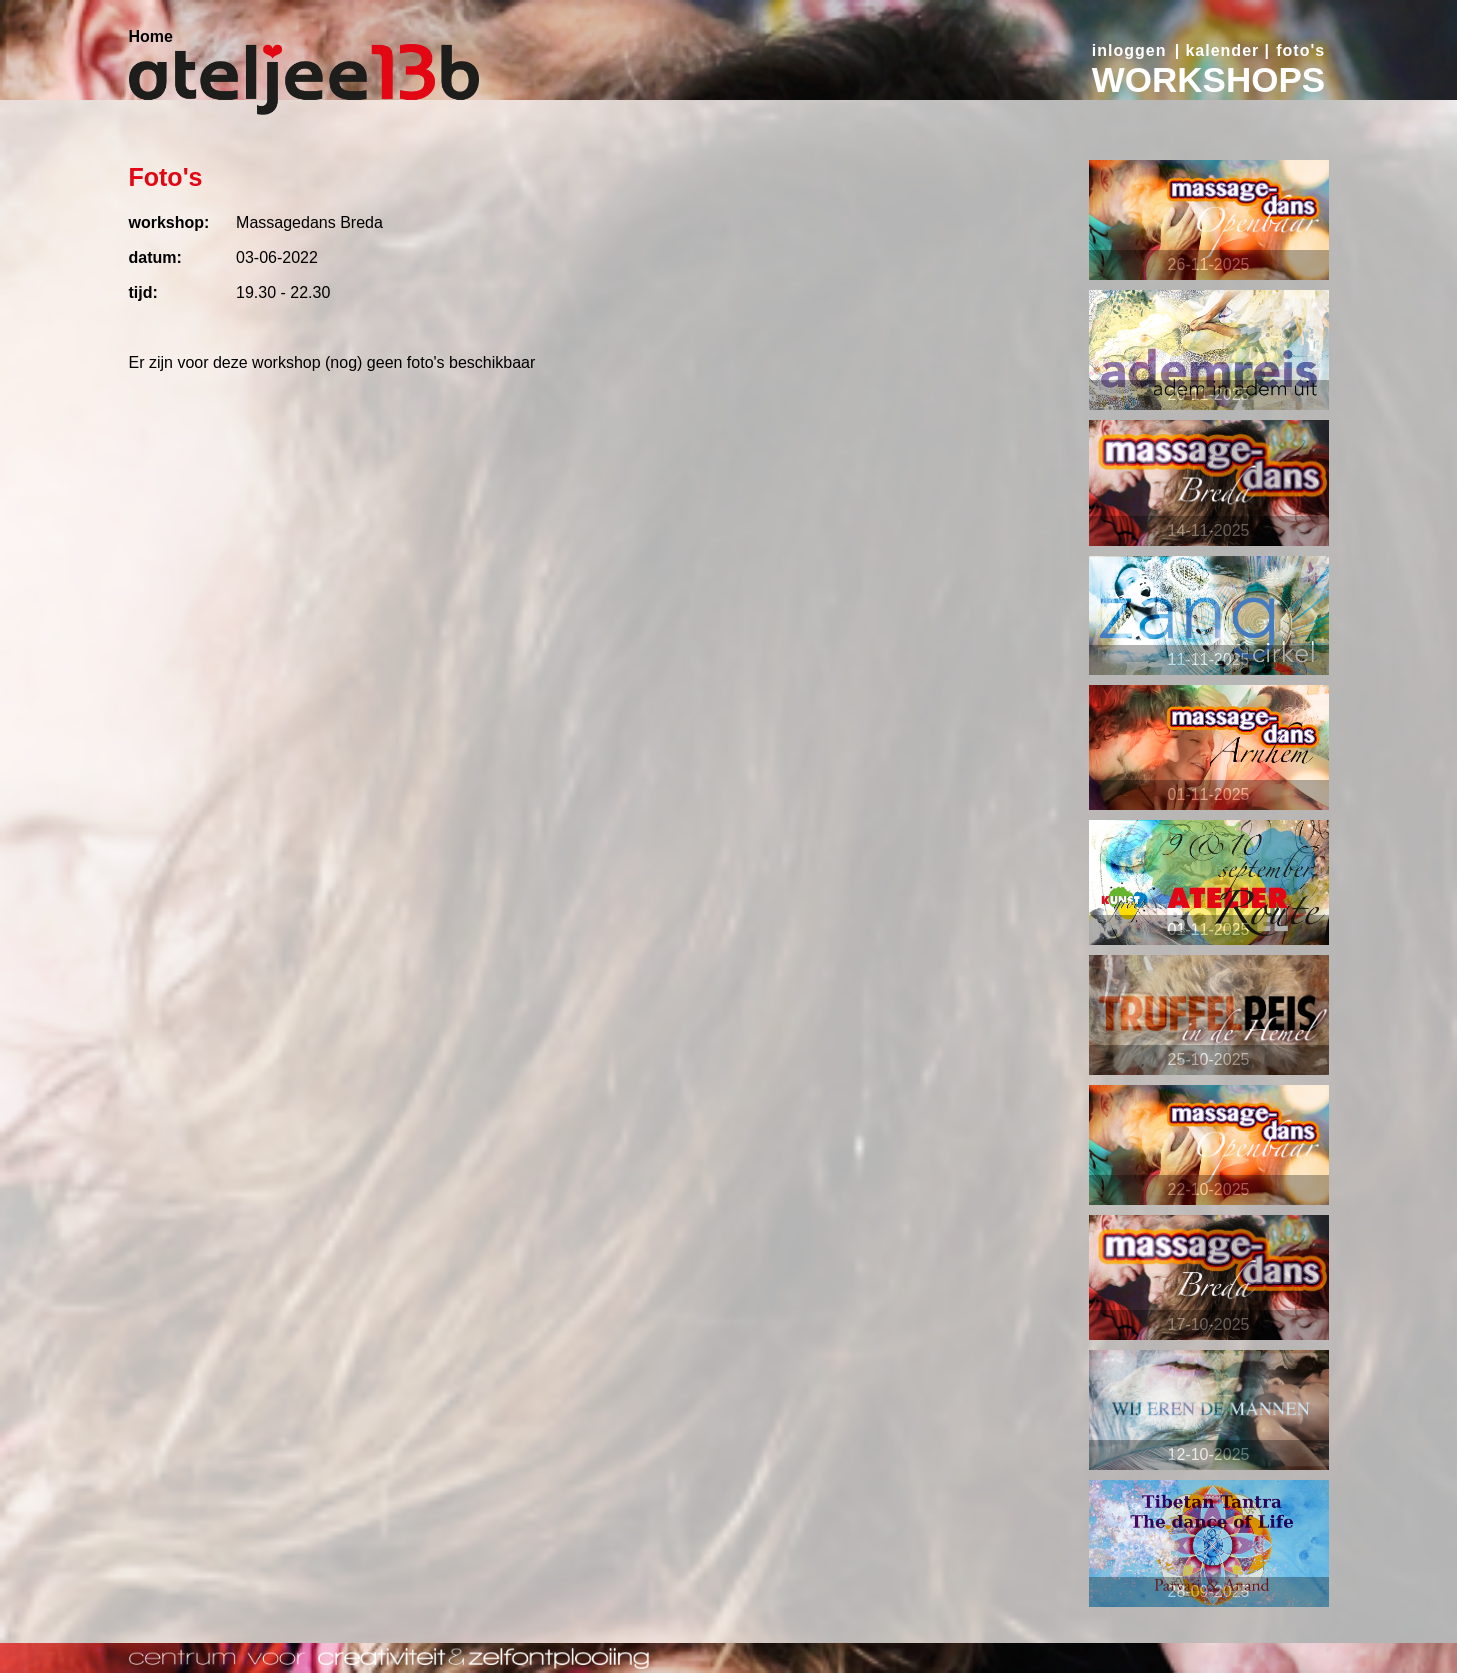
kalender (1222, 50)
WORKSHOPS (1208, 79)
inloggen (1129, 50)
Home (151, 36)
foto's (1300, 50)
